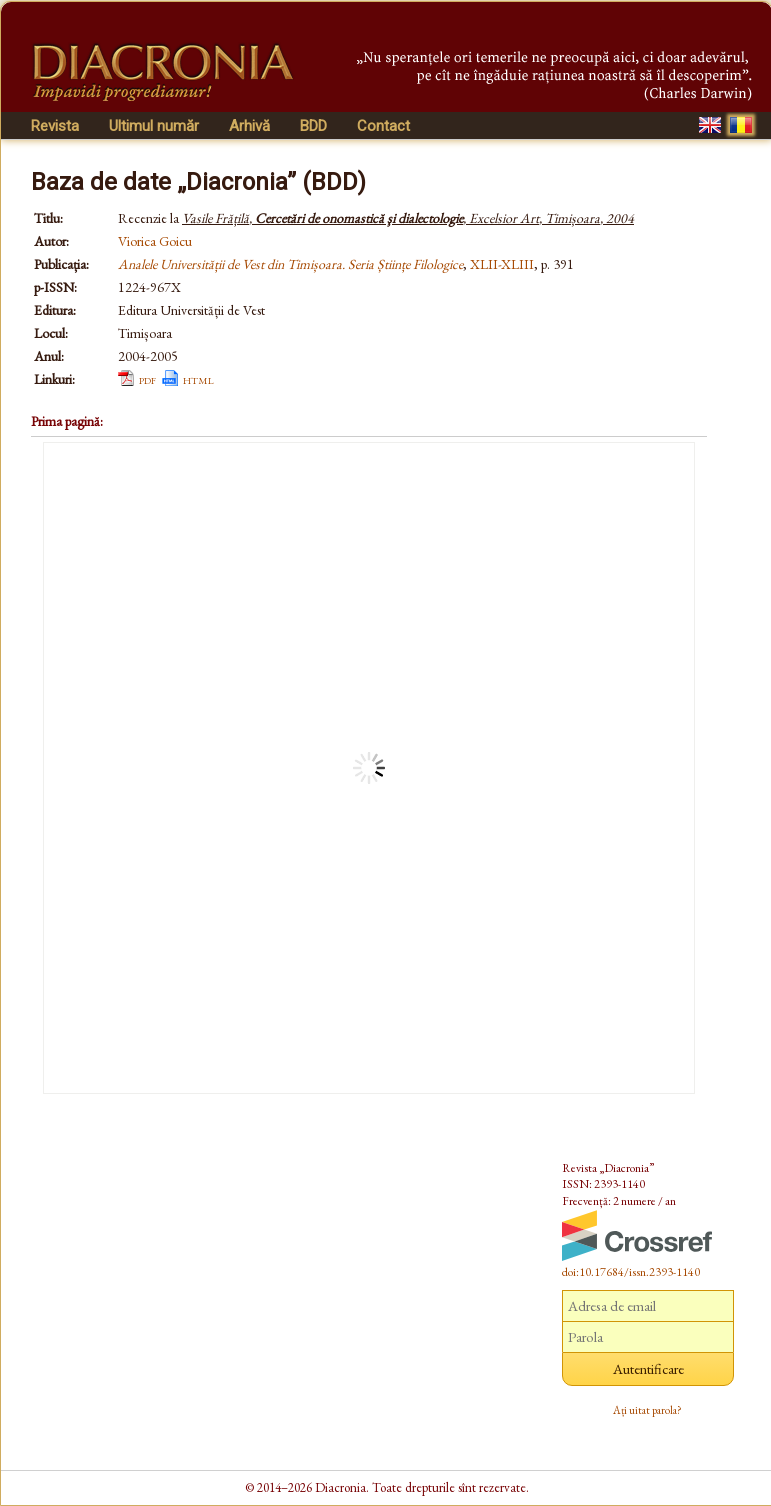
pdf (147, 379)
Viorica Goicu (155, 241)
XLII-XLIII (502, 264)
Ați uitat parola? (647, 1410)
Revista (55, 126)
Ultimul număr (154, 126)
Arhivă (249, 126)
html (198, 379)
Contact (383, 126)
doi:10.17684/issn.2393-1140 (631, 1272)
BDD (313, 126)
